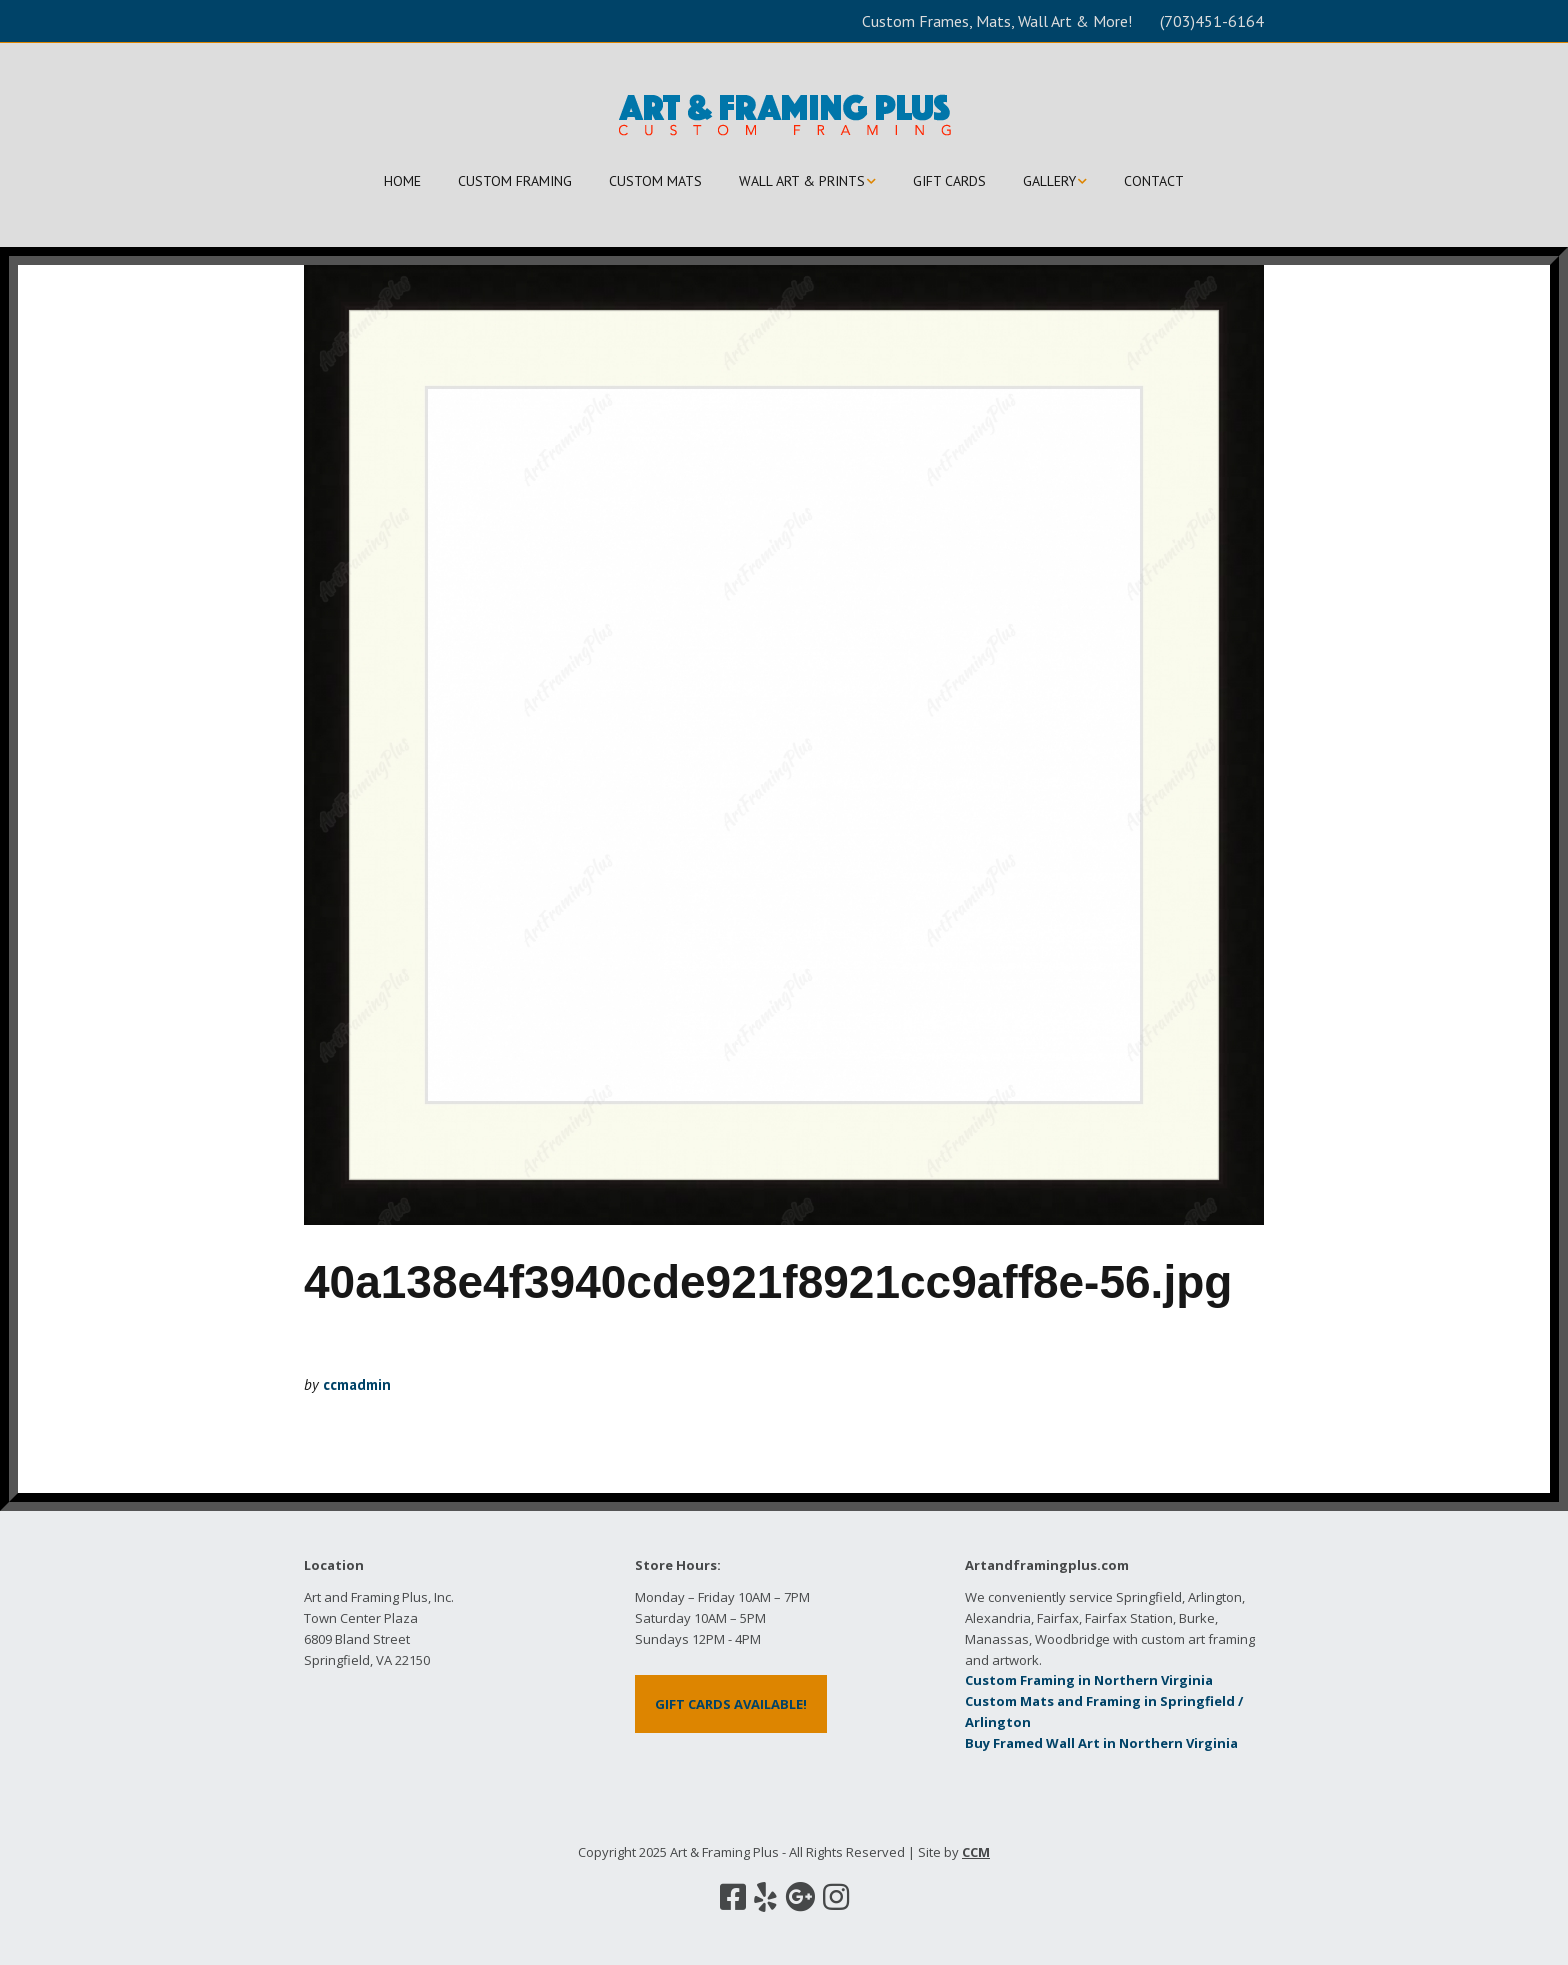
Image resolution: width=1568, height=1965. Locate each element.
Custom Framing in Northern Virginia (1089, 1680)
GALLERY (1049, 181)
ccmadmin (357, 1384)
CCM (976, 1852)
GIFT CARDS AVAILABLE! (731, 1704)
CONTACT (1154, 181)
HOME (402, 181)
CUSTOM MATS (655, 181)
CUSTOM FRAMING (515, 181)
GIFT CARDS (949, 181)
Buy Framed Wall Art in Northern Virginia (1101, 1743)
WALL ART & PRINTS (802, 181)
